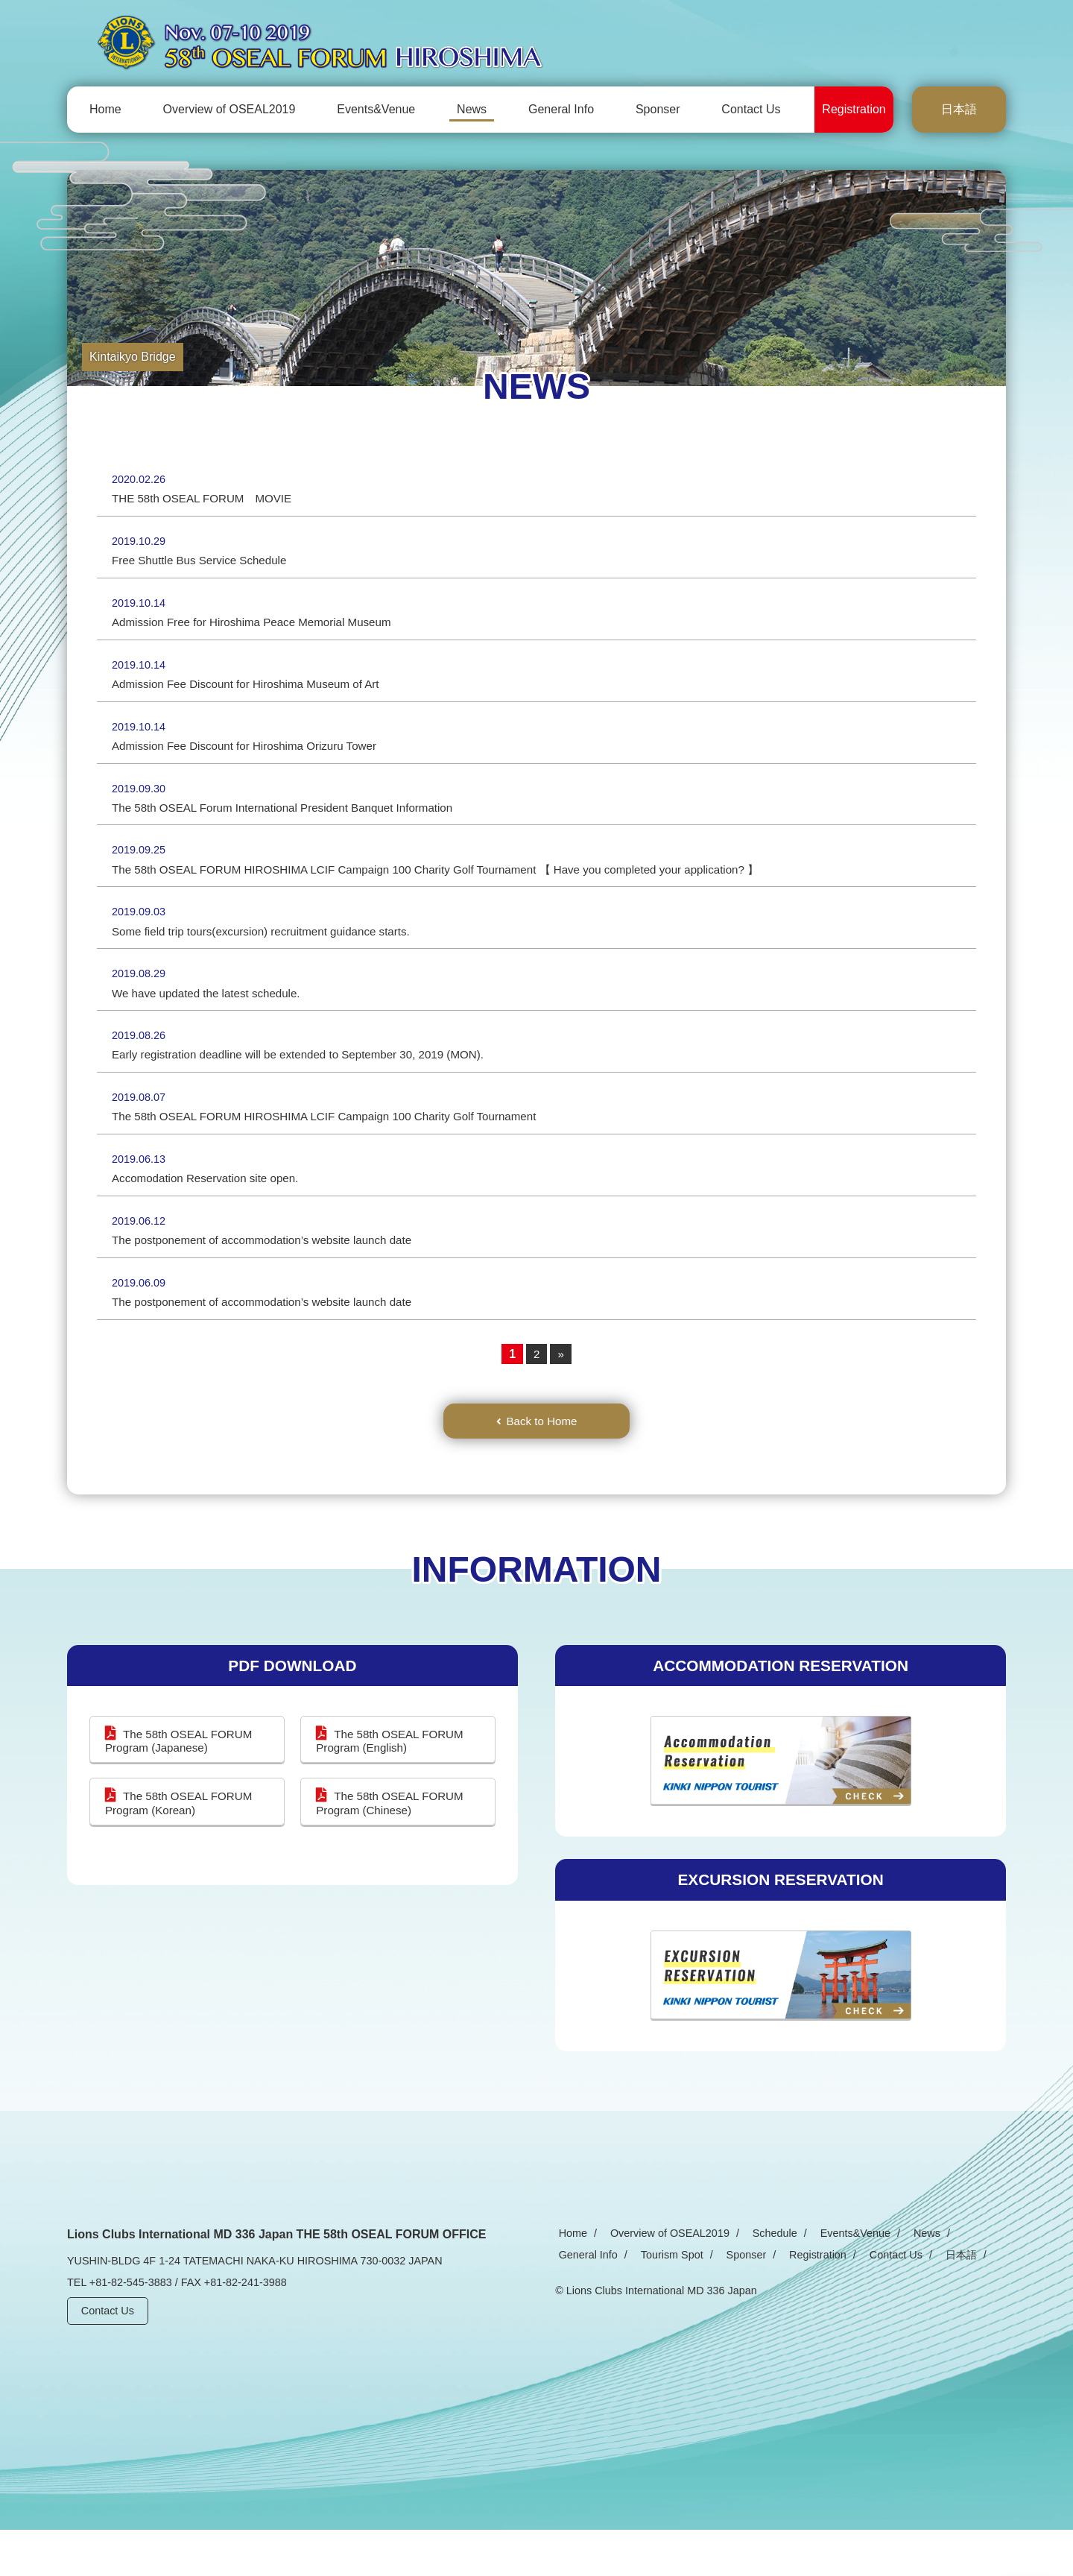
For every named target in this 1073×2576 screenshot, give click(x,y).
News (472, 109)
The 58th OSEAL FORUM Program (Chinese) (393, 1850)
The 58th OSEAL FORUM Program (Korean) (182, 1850)
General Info (561, 109)
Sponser (658, 109)
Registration (853, 109)
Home (105, 109)
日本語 (959, 109)
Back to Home (541, 1465)
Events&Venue (376, 109)
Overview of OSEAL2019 (229, 109)
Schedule (758, 2279)
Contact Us (750, 109)
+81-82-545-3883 (130, 2328)
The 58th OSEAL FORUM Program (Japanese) (182, 1787)
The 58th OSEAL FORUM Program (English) (393, 1787)
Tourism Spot (586, 2300)
